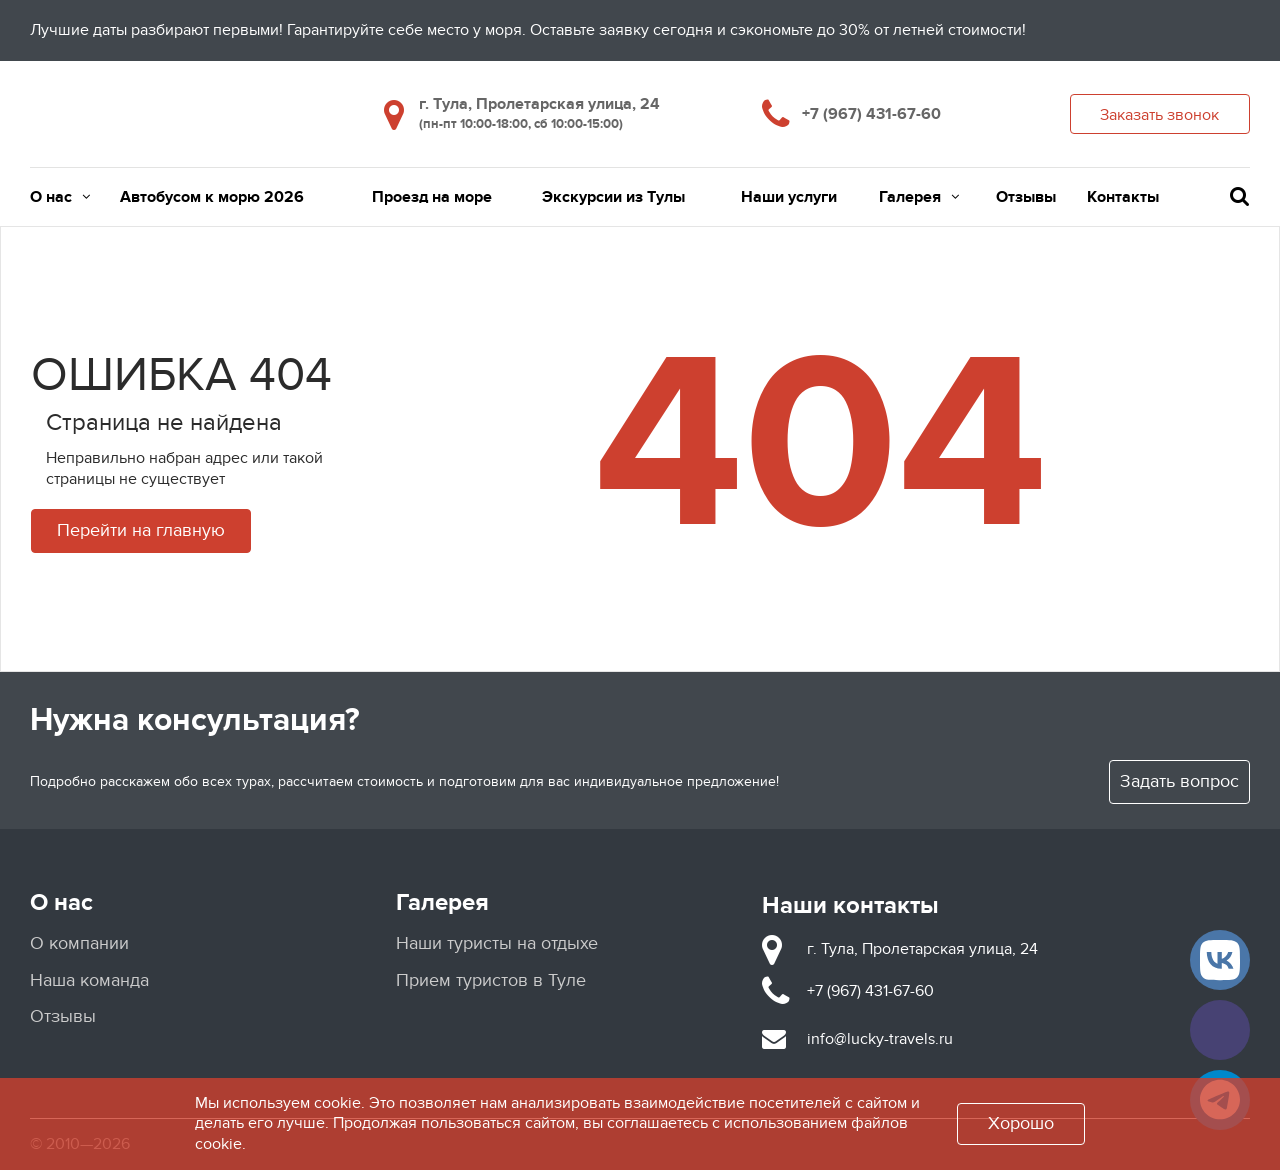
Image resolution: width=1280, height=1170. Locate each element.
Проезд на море (432, 197)
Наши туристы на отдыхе (497, 943)
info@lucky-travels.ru (880, 1039)
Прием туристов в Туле (491, 980)
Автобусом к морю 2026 (212, 197)
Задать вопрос (1179, 781)
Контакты (1123, 197)
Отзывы (1026, 197)
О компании (79, 943)
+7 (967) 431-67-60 (871, 114)
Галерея (919, 197)
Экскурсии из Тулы (613, 197)
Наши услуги (789, 197)
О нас (60, 197)
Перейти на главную (141, 530)
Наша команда (89, 980)
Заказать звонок (1159, 115)
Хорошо (1021, 1123)
